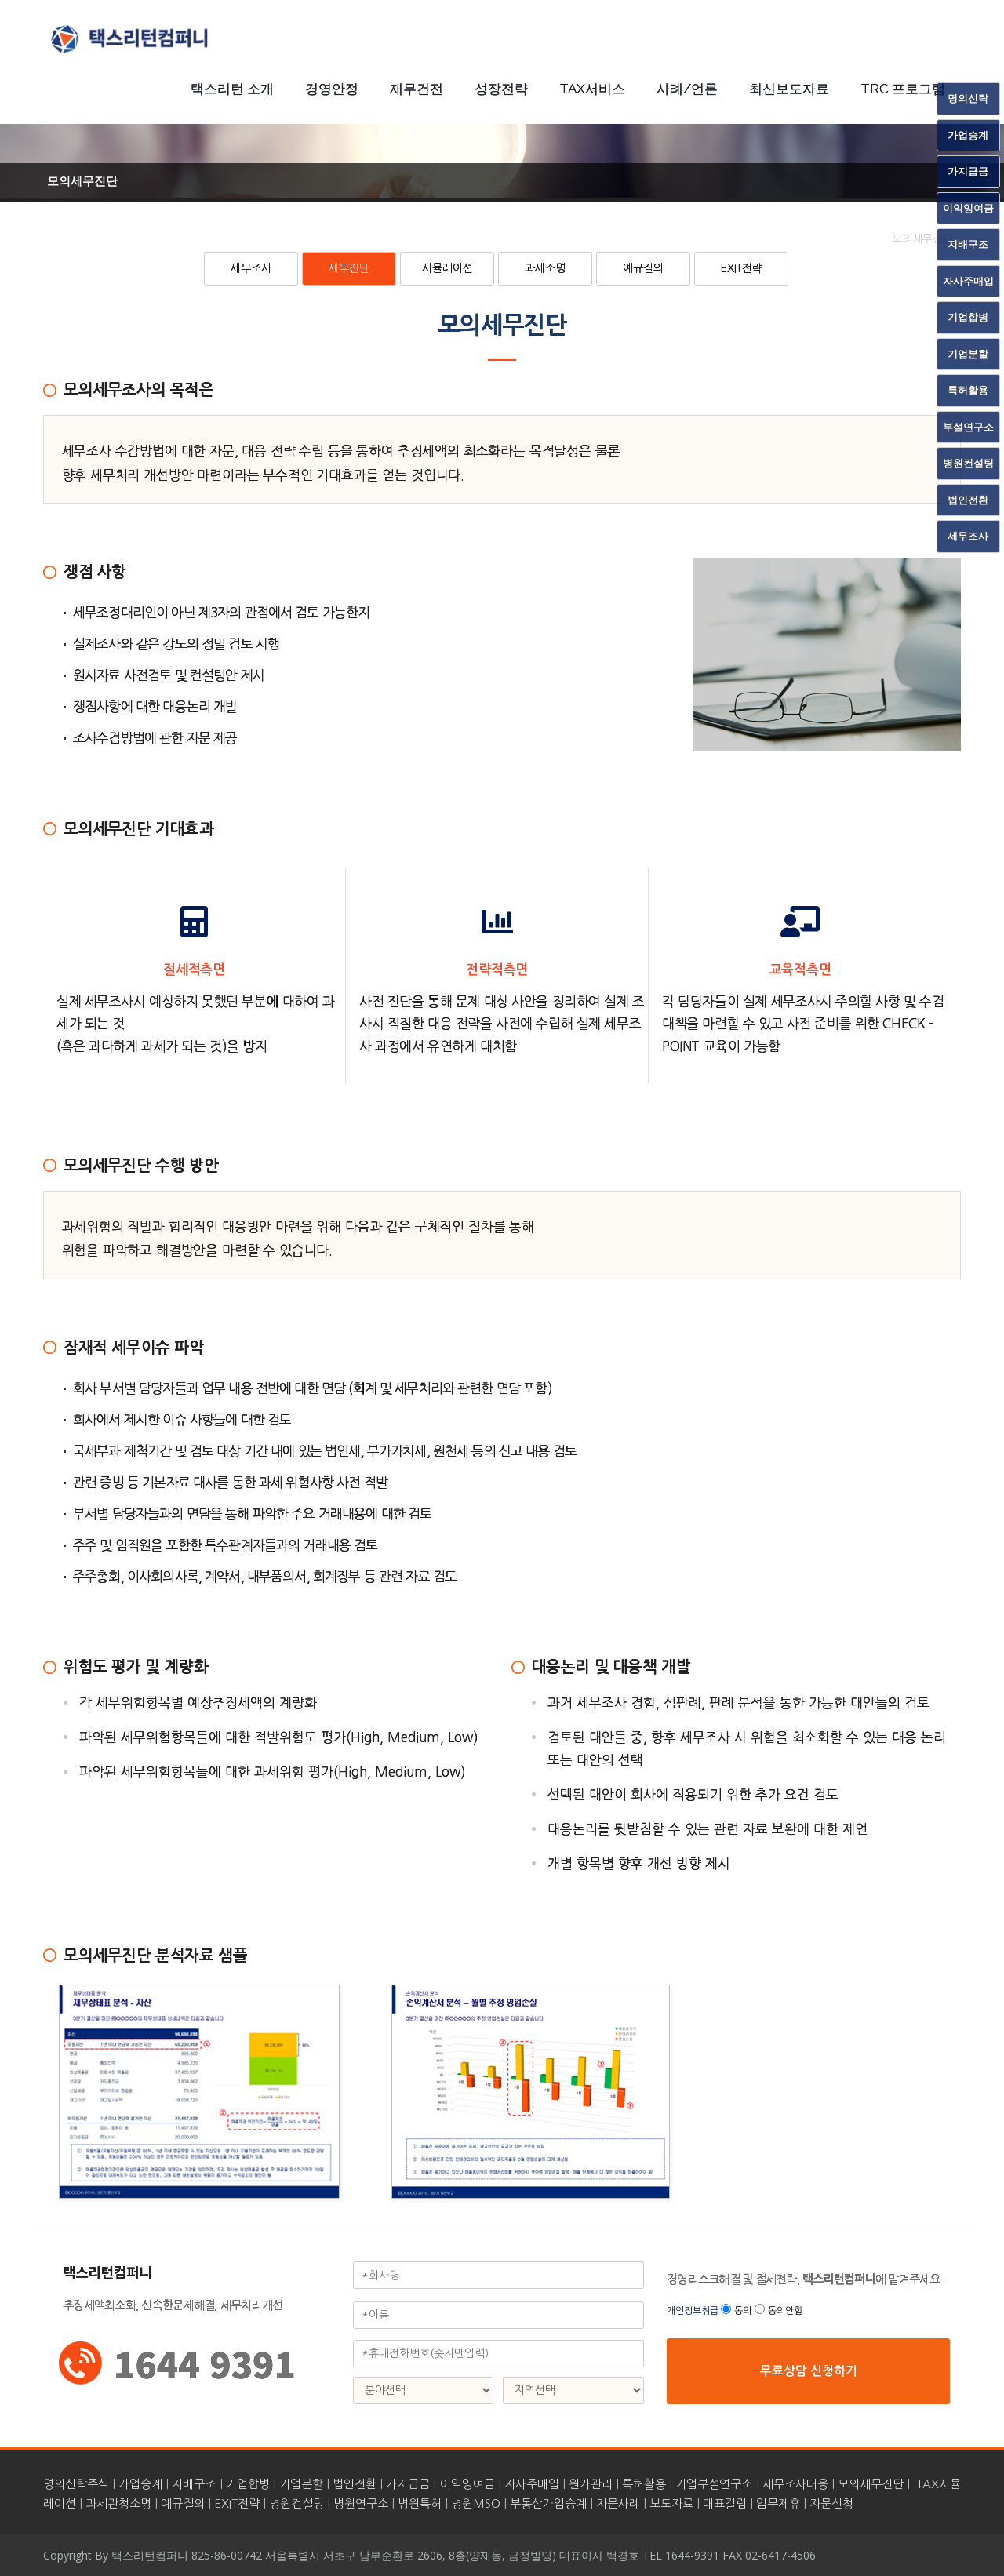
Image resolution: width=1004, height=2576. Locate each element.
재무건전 (416, 88)
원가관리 (591, 2484)
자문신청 (831, 2503)
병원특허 (420, 2503)
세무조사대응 (795, 2484)
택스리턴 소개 (232, 88)
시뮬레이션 (447, 268)
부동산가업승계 (548, 2503)
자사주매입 (531, 2484)
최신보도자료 (789, 88)
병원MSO (475, 2503)
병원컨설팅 (296, 2503)
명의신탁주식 (76, 2484)
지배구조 (194, 2484)
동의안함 (785, 2311)
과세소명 (545, 268)
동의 (742, 2311)
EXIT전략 (741, 268)
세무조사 (251, 268)
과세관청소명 (118, 2503)
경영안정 (331, 88)
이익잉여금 (467, 2484)
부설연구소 (968, 427)
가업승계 (140, 2484)
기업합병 (248, 2484)
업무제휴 (778, 2503)
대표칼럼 (725, 2503)
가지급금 (408, 2484)
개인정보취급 (694, 2311)
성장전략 (501, 88)
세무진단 (349, 268)
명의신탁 (968, 98)
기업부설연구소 (713, 2484)
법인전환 (354, 2484)
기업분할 (301, 2484)
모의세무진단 (871, 2484)
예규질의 (643, 268)
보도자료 (671, 2503)
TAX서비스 (592, 88)
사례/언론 (687, 88)
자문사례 (618, 2503)
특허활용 (644, 2484)
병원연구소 (360, 2503)
